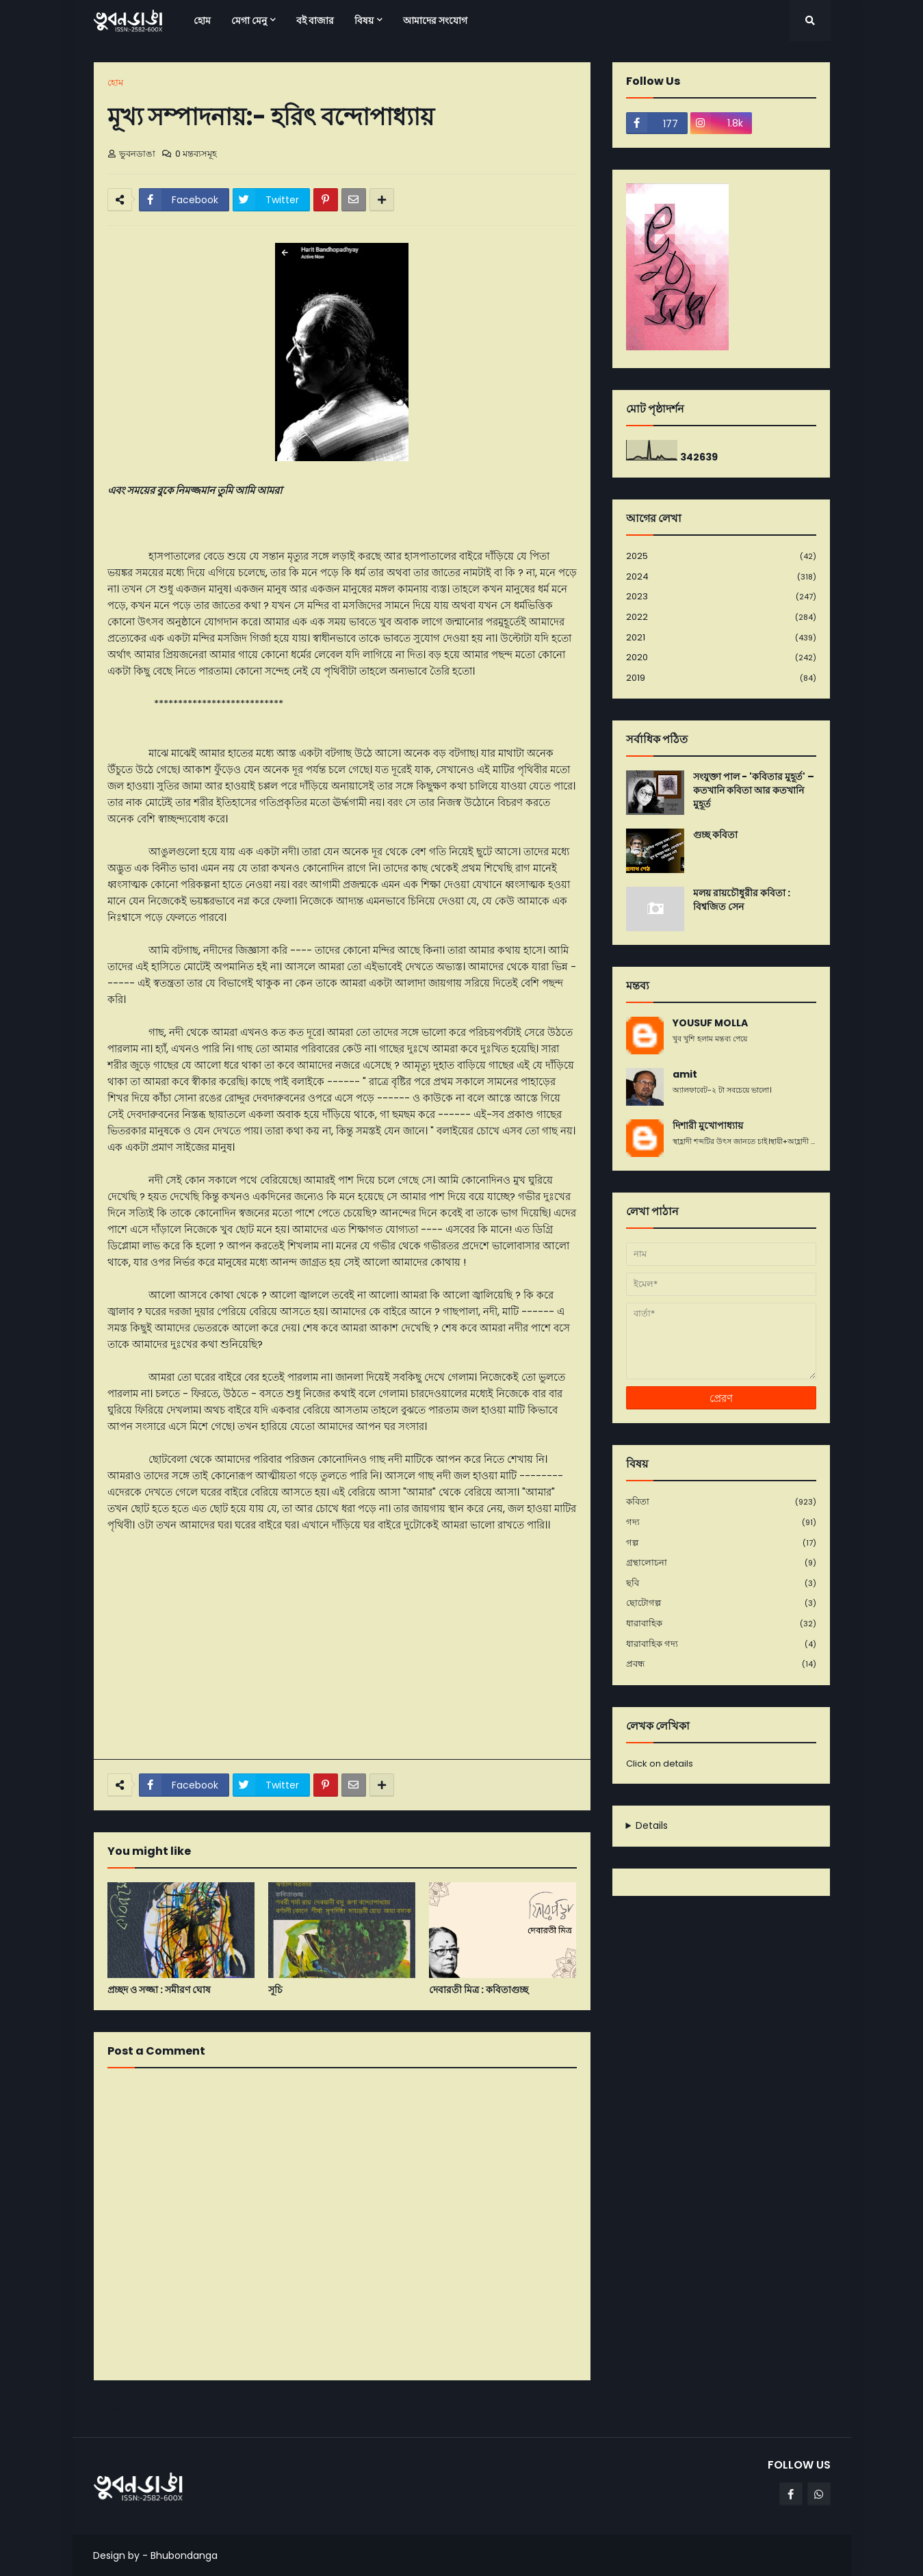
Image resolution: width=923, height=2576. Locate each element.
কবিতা (721, 1502)
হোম (115, 82)
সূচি (275, 1989)
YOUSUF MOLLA (710, 1023)
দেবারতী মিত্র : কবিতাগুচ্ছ (478, 1989)
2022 (721, 617)
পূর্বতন (572, 2408)
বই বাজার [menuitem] (315, 20)
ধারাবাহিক (721, 1624)
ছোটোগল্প (721, 1603)
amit (685, 1074)
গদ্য (721, 1522)
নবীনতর (115, 2408)
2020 (721, 658)
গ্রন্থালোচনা (721, 1563)
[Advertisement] (342, 1646)
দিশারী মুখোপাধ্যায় (708, 1125)
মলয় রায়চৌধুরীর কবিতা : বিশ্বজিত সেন (741, 900)
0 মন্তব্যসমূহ (196, 153)
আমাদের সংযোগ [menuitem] (435, 20)
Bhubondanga (184, 2555)
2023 (721, 597)
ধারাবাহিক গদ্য (721, 1644)
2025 (721, 556)
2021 (721, 638)
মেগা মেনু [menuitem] (249, 20)
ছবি (721, 1583)
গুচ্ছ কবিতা (715, 835)
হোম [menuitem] (202, 20)
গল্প (721, 1543)
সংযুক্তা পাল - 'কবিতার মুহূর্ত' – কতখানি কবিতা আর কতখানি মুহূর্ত (753, 790)
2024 (721, 577)
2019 (721, 678)
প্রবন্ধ (721, 1664)
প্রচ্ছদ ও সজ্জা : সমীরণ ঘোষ (159, 1989)
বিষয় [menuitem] (364, 20)
